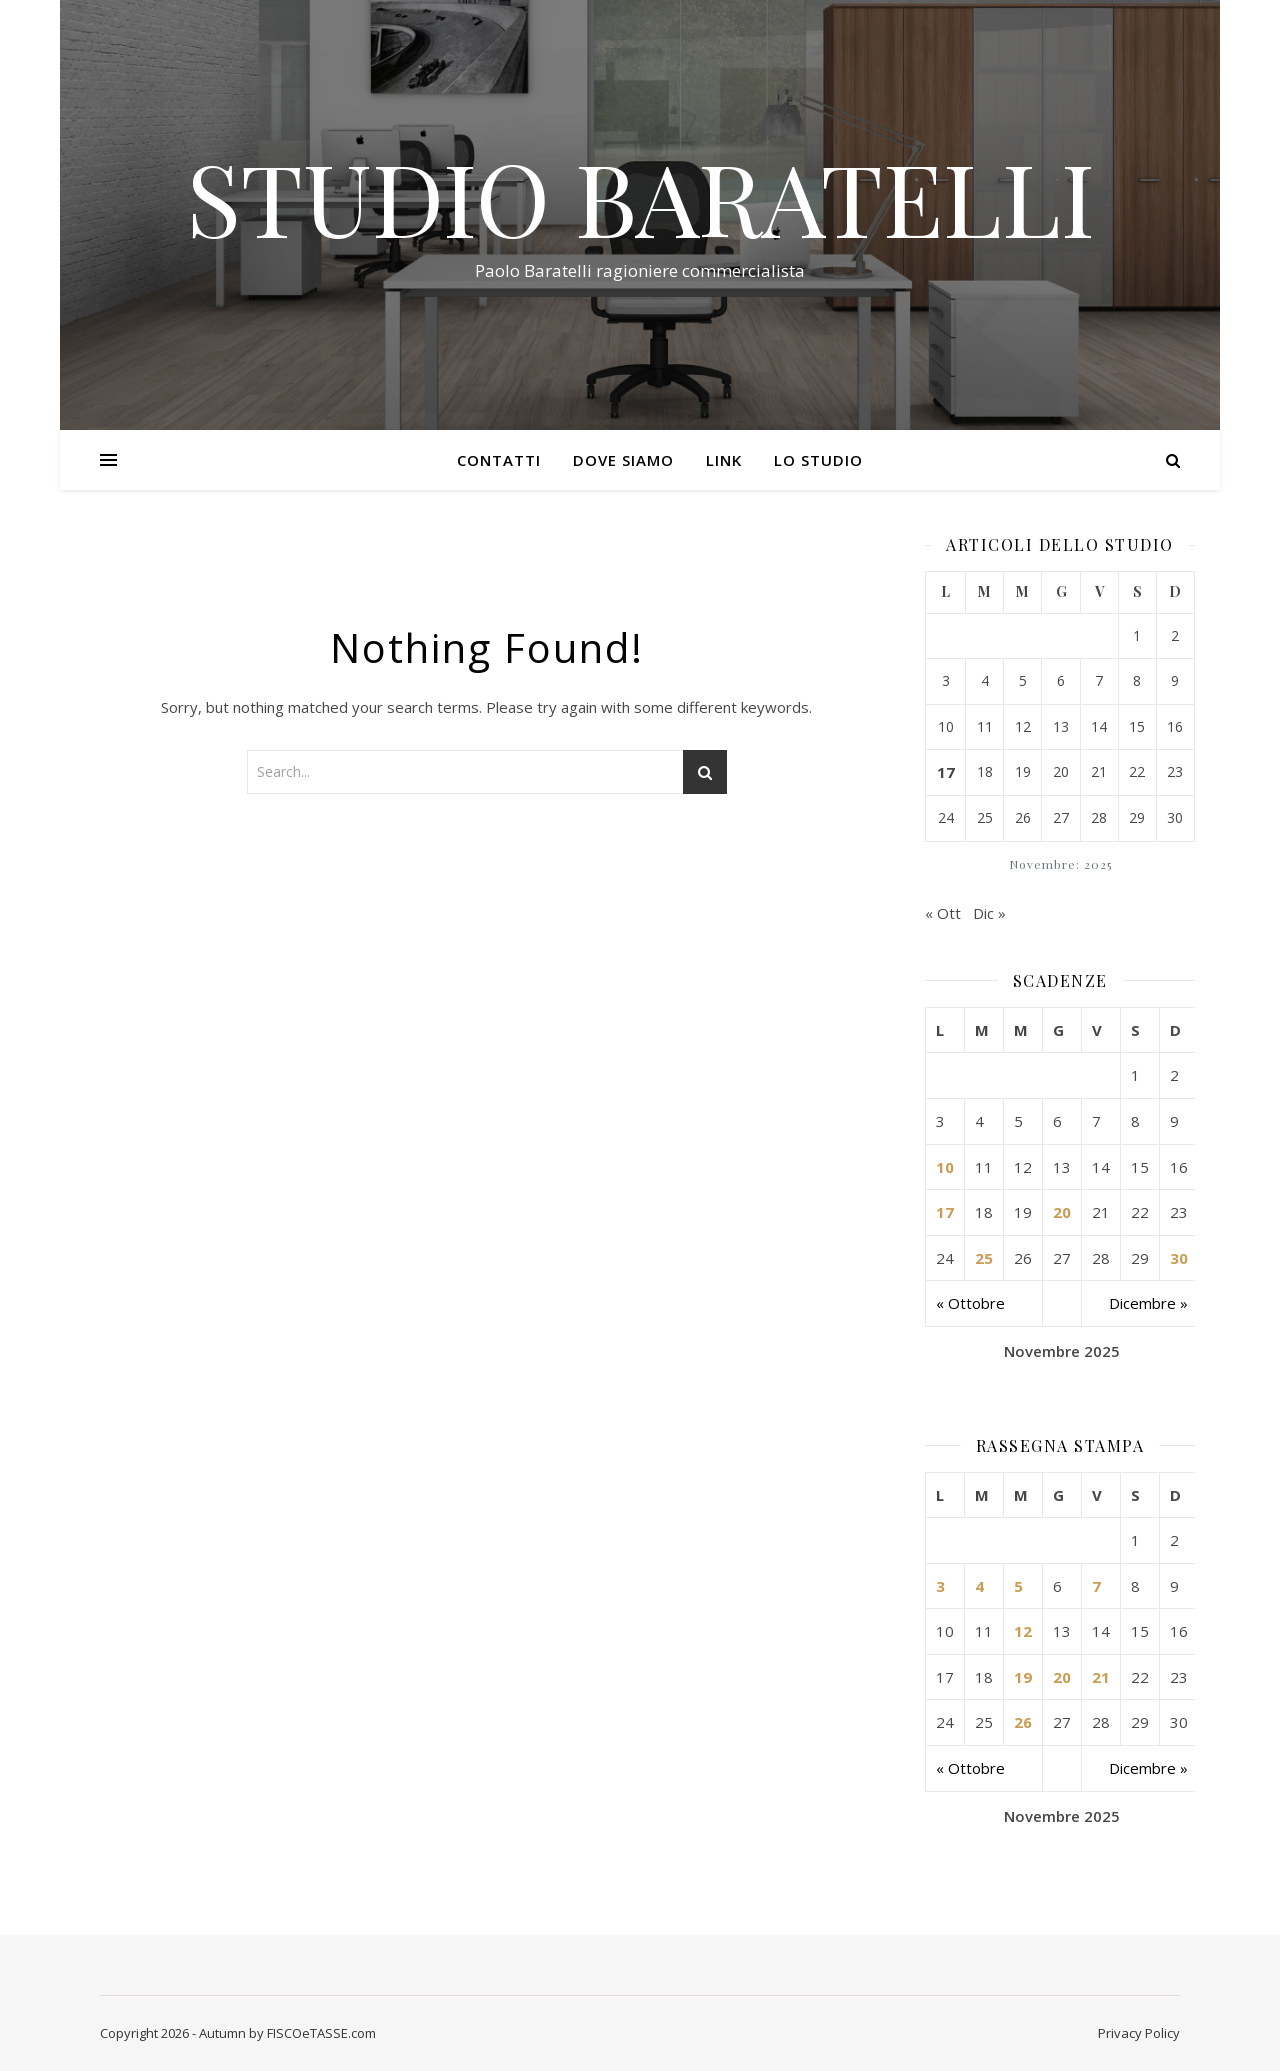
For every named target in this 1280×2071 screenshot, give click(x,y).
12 (1023, 1631)
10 (945, 1167)
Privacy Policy (1139, 2033)
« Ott (943, 913)
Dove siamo (623, 460)
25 (984, 1258)
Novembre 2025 (1062, 1351)
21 (1101, 1677)
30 (1179, 1258)
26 (1023, 1722)
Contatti (499, 460)
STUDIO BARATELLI (640, 197)
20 (1062, 1212)
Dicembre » (1148, 1303)
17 (945, 1212)
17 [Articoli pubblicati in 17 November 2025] (946, 772)
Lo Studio (818, 460)
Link (724, 460)
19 (1023, 1677)
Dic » (989, 913)
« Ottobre (970, 1303)
